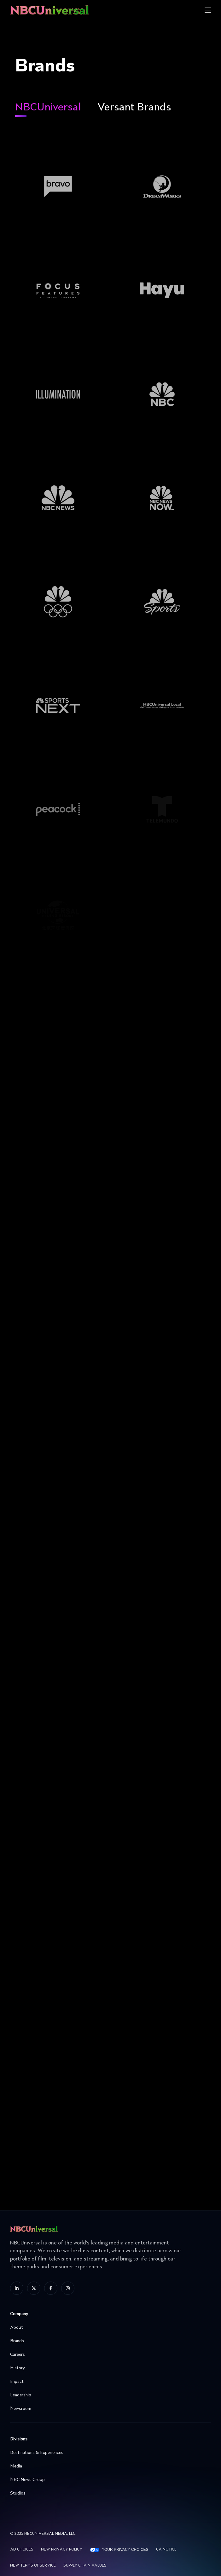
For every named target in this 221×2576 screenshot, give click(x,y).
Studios (109, 2493)
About (109, 2327)
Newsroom (109, 2408)
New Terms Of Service (33, 2566)
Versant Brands (134, 107)
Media (109, 2466)
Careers (109, 2354)
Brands (109, 2341)
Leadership (109, 2395)
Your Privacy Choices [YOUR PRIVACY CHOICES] (125, 2549)
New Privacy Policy (61, 2549)
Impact (109, 2381)
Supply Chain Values (85, 2566)
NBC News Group (109, 2480)
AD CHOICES (21, 2549)
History (109, 2368)
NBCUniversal (48, 107)
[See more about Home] (70, 10)
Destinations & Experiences (109, 2452)
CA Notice (166, 2549)
